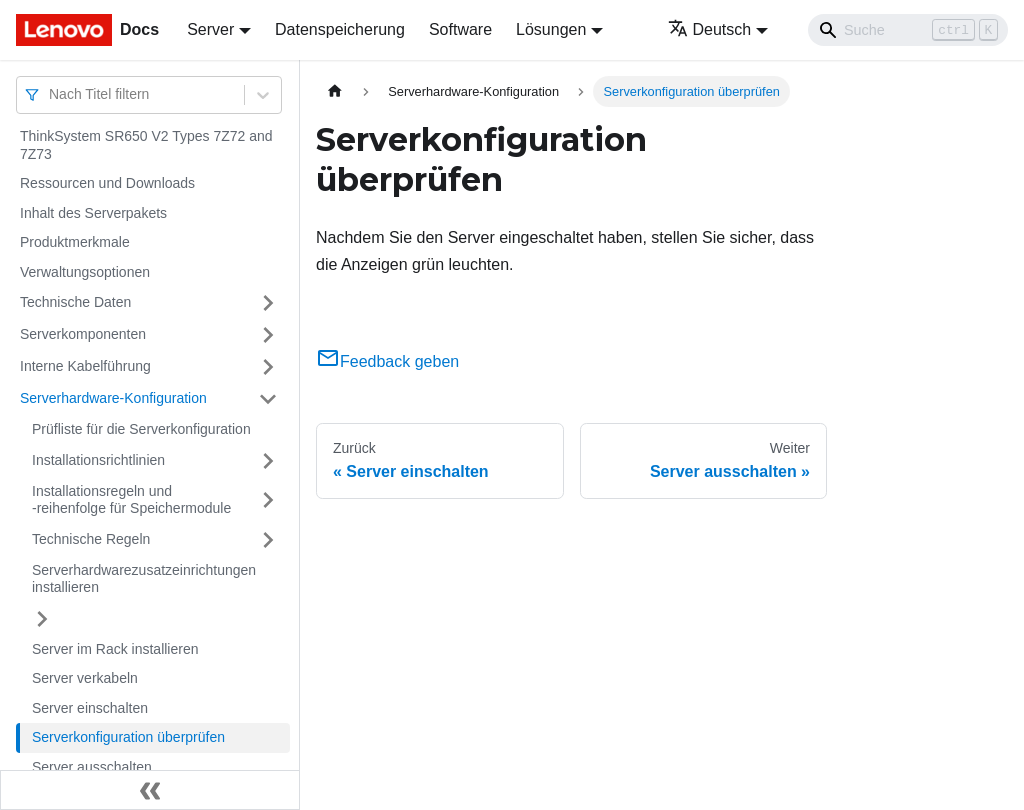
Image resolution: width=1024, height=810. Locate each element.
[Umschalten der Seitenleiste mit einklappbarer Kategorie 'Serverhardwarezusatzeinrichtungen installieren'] (42, 619)
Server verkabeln (85, 678)
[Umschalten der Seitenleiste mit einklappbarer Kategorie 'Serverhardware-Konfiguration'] (268, 399)
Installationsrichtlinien (98, 460)
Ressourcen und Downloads (107, 183)
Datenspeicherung (340, 29)
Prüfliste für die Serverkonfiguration (141, 429)
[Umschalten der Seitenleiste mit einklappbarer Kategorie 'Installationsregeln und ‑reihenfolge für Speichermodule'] (268, 500)
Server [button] (210, 29)
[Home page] (335, 91)
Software (460, 29)
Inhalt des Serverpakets (93, 213)
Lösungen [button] (551, 29)
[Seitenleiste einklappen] (150, 790)
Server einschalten (90, 708)
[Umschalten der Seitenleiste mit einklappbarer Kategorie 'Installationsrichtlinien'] (268, 461)
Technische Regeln (91, 539)
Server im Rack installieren (115, 649)
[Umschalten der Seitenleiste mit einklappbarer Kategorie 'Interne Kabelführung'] (268, 367)
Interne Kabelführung (85, 366)
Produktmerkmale (75, 242)
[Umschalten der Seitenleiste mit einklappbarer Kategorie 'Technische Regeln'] (268, 540)
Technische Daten (75, 302)
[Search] (908, 30)
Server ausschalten (92, 767)
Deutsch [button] (710, 29)
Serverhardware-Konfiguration (113, 398)
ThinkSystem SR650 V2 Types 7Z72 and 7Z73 (146, 145)
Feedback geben (387, 361)
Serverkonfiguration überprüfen (128, 737)
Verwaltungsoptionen (85, 272)
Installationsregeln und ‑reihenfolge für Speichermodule (131, 500)
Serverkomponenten (83, 334)
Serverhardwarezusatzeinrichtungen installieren (144, 579)
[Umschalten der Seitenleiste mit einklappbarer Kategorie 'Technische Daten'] (268, 303)
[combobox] (51, 94)
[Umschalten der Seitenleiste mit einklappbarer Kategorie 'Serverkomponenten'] (268, 335)
